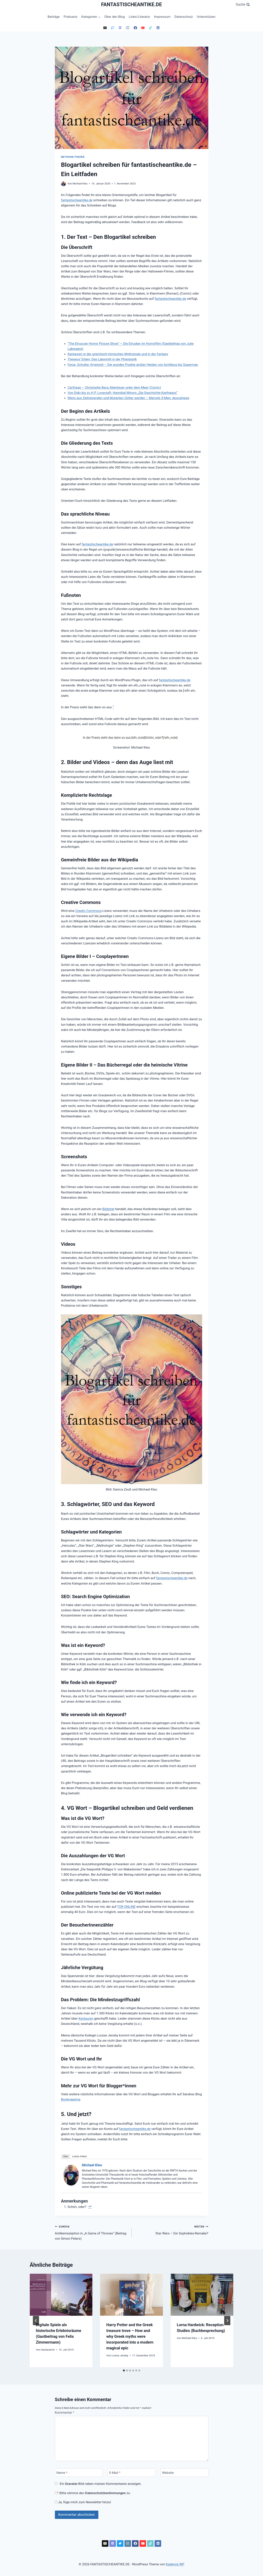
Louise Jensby (119, 2355)
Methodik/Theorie (73, 157)
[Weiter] (227, 2320)
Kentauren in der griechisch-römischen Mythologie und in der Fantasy (118, 354)
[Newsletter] (105, 28)
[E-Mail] (132, 2472)
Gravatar (71, 2484)
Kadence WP (175, 2564)
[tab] (124, 2370)
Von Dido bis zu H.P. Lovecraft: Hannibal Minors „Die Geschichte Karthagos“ (123, 393)
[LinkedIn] (158, 28)
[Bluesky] (112, 28)
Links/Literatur (139, 17)
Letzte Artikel (79, 2156)
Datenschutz (183, 17)
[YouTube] (143, 28)
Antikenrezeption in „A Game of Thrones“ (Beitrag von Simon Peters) (91, 2232)
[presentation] (61, 2295)
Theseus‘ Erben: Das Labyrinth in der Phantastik (102, 359)
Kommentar (64, 2412)
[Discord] (120, 28)
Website (168, 2473)
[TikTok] (150, 28)
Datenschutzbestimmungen (105, 2493)
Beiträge (54, 17)
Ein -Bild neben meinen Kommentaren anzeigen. (101, 2484)
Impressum (162, 17)
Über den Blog (114, 17)
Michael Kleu (80, 183)
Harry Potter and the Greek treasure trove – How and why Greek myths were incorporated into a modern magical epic (129, 2336)
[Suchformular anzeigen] (243, 4)
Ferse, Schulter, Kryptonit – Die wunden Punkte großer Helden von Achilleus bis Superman (133, 365)
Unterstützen (206, 17)
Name (61, 2473)
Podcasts (70, 17)
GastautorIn (48, 2349)
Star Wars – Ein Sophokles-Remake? (171, 2229)
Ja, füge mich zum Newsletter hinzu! (83, 2502)
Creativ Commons (88, 911)
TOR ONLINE (126, 1907)
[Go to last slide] (36, 2320)
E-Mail (114, 2473)
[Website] (184, 2472)
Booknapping (70, 2099)
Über (65, 2156)
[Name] (79, 2472)
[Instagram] (127, 28)
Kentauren (85, 2018)
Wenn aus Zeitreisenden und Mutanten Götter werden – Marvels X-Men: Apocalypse (128, 398)
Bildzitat (108, 1209)
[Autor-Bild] (63, 183)
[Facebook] (135, 28)
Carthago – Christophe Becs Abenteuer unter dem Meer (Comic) (114, 387)
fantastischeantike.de (77, 200)
